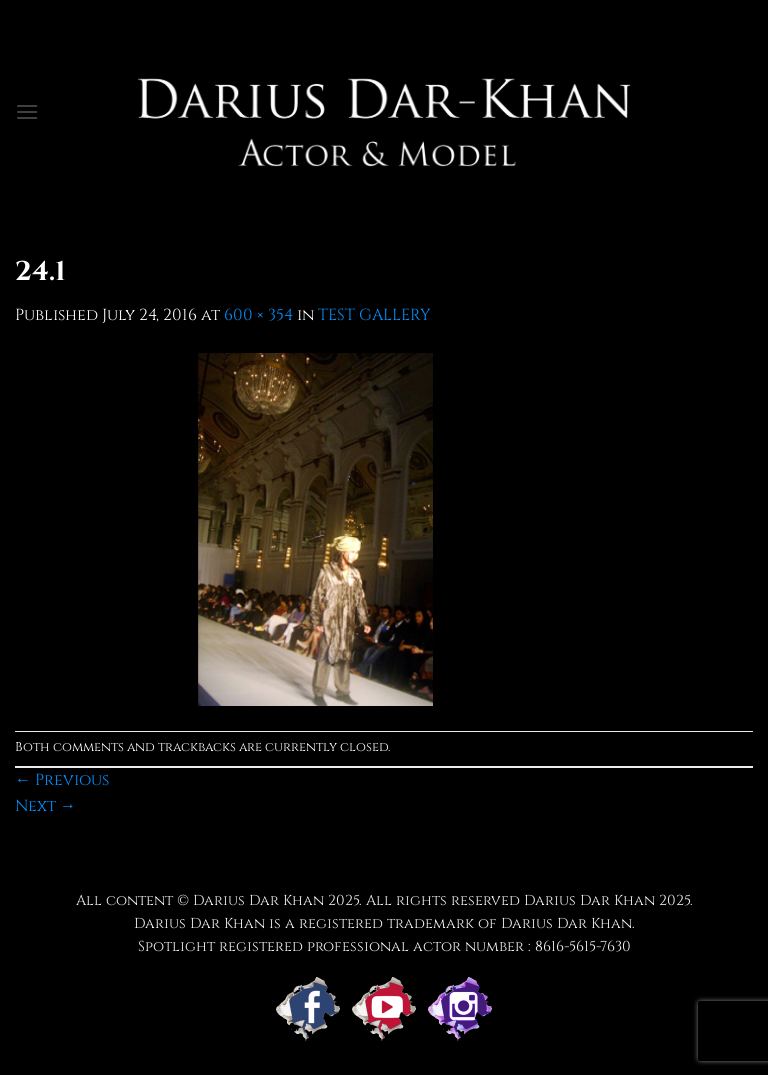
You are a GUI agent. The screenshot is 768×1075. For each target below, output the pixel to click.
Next (45, 806)
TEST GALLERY (374, 315)
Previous (62, 780)
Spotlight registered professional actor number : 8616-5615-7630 (384, 946)
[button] (27, 111)
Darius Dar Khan (589, 900)
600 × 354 (258, 315)
